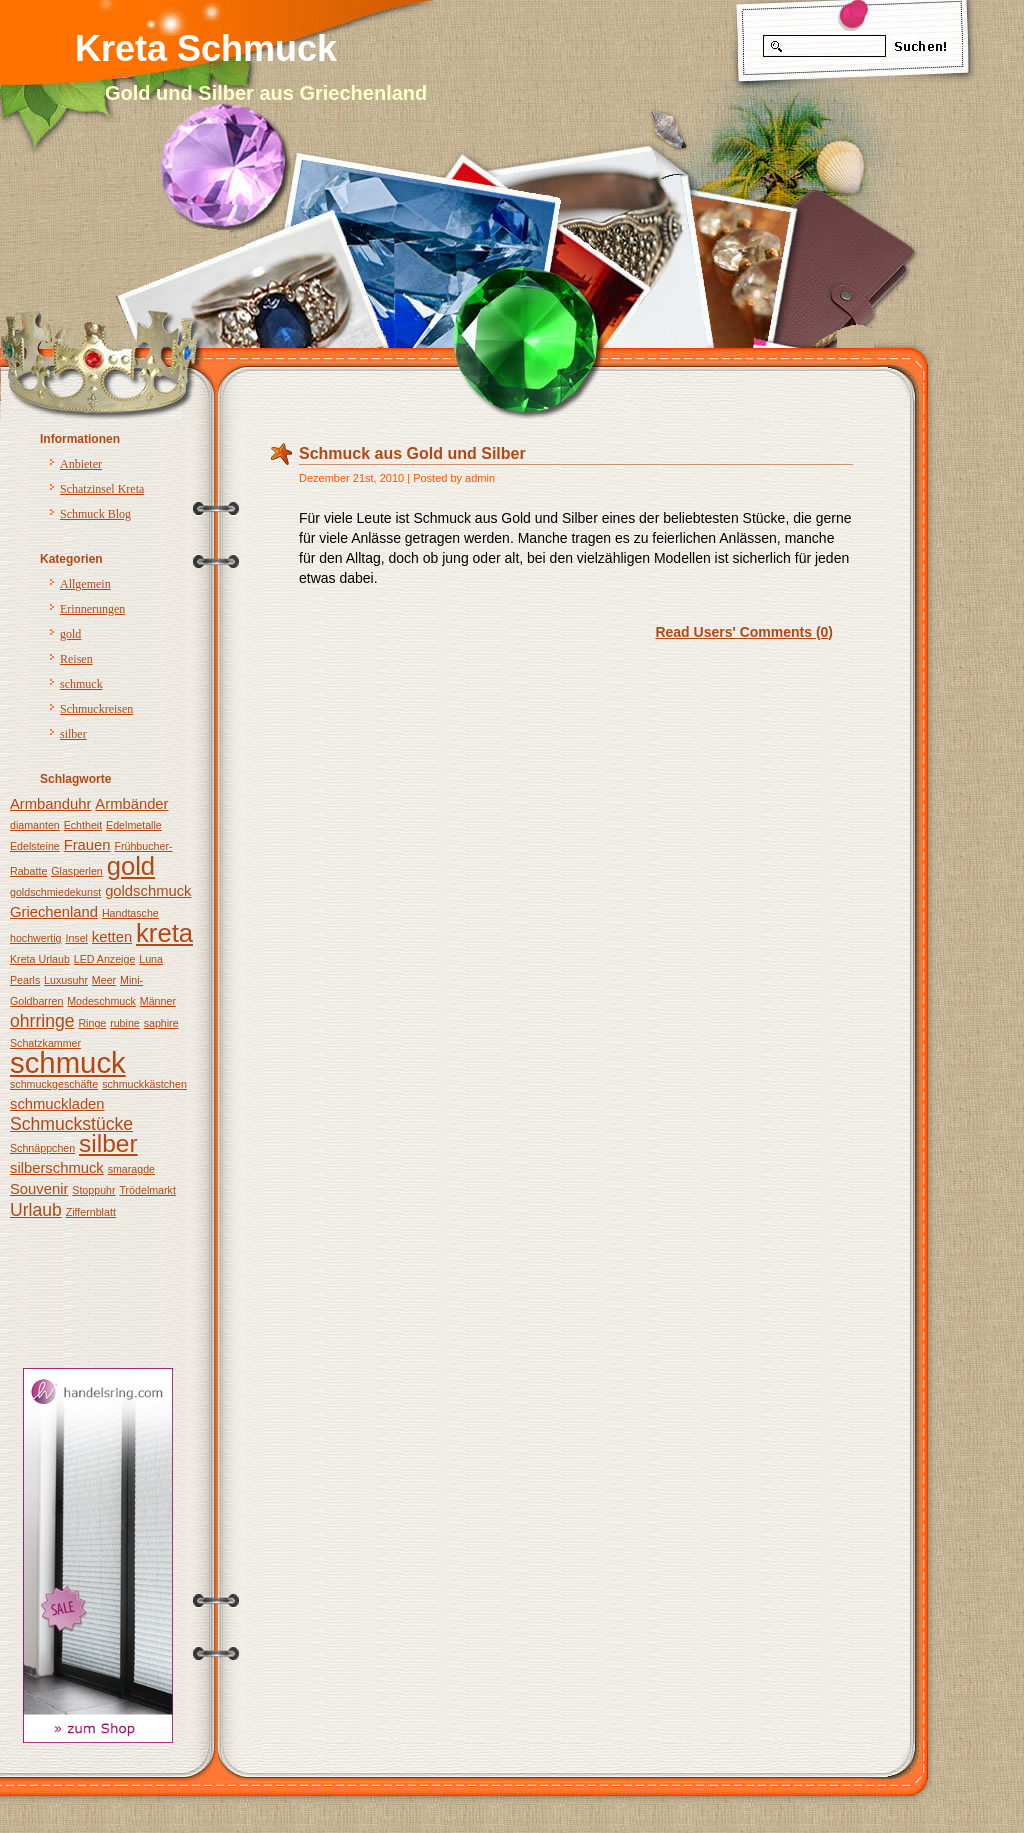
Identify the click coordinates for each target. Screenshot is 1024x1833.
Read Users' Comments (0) (744, 632)
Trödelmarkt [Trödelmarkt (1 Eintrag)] (147, 1190)
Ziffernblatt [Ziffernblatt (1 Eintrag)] (91, 1212)
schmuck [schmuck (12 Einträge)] (68, 1062)
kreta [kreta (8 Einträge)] (164, 933)
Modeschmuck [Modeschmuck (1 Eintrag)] (101, 1001)
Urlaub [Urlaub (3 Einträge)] (36, 1210)
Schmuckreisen (96, 709)
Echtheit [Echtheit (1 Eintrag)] (83, 825)
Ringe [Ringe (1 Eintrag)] (92, 1023)
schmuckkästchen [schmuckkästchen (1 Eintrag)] (144, 1084)
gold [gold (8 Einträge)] (131, 866)
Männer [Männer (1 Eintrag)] (158, 1001)
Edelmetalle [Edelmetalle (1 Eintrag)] (134, 825)
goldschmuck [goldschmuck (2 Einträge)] (148, 891)
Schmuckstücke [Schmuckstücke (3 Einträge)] (71, 1124)
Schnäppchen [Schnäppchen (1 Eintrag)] (42, 1148)
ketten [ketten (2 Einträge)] (112, 937)
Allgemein (85, 584)
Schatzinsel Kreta (102, 489)
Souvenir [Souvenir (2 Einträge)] (39, 1189)
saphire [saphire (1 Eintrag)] (161, 1023)
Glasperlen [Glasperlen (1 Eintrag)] (77, 871)
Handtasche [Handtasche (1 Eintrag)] (130, 913)
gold (70, 634)
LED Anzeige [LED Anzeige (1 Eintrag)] (105, 959)
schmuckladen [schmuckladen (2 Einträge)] (57, 1104)
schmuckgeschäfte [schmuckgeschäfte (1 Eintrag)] (54, 1084)
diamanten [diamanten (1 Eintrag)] (35, 825)
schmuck (81, 684)
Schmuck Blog (95, 514)
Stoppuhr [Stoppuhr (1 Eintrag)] (93, 1190)
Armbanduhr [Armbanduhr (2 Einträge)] (50, 804)
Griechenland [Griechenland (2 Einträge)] (54, 912)
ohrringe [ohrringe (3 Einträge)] (42, 1021)
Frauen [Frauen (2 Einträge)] (87, 845)
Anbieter (81, 464)
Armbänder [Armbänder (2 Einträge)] (131, 804)
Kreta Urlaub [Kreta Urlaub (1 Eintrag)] (40, 959)
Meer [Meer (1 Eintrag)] (104, 980)
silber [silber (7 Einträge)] (108, 1143)
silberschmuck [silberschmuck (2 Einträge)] (57, 1168)
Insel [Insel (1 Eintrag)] (76, 938)
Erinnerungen (92, 609)
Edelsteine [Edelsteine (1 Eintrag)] (35, 846)
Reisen (76, 659)
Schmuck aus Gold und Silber (412, 453)
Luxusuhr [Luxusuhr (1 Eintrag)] (66, 980)
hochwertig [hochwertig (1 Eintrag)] (36, 938)
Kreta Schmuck (206, 48)
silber (73, 734)
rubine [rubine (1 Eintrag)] (125, 1023)
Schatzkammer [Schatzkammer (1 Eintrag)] (45, 1043)
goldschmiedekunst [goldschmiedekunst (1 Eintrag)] (55, 892)
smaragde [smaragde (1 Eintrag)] (131, 1169)
